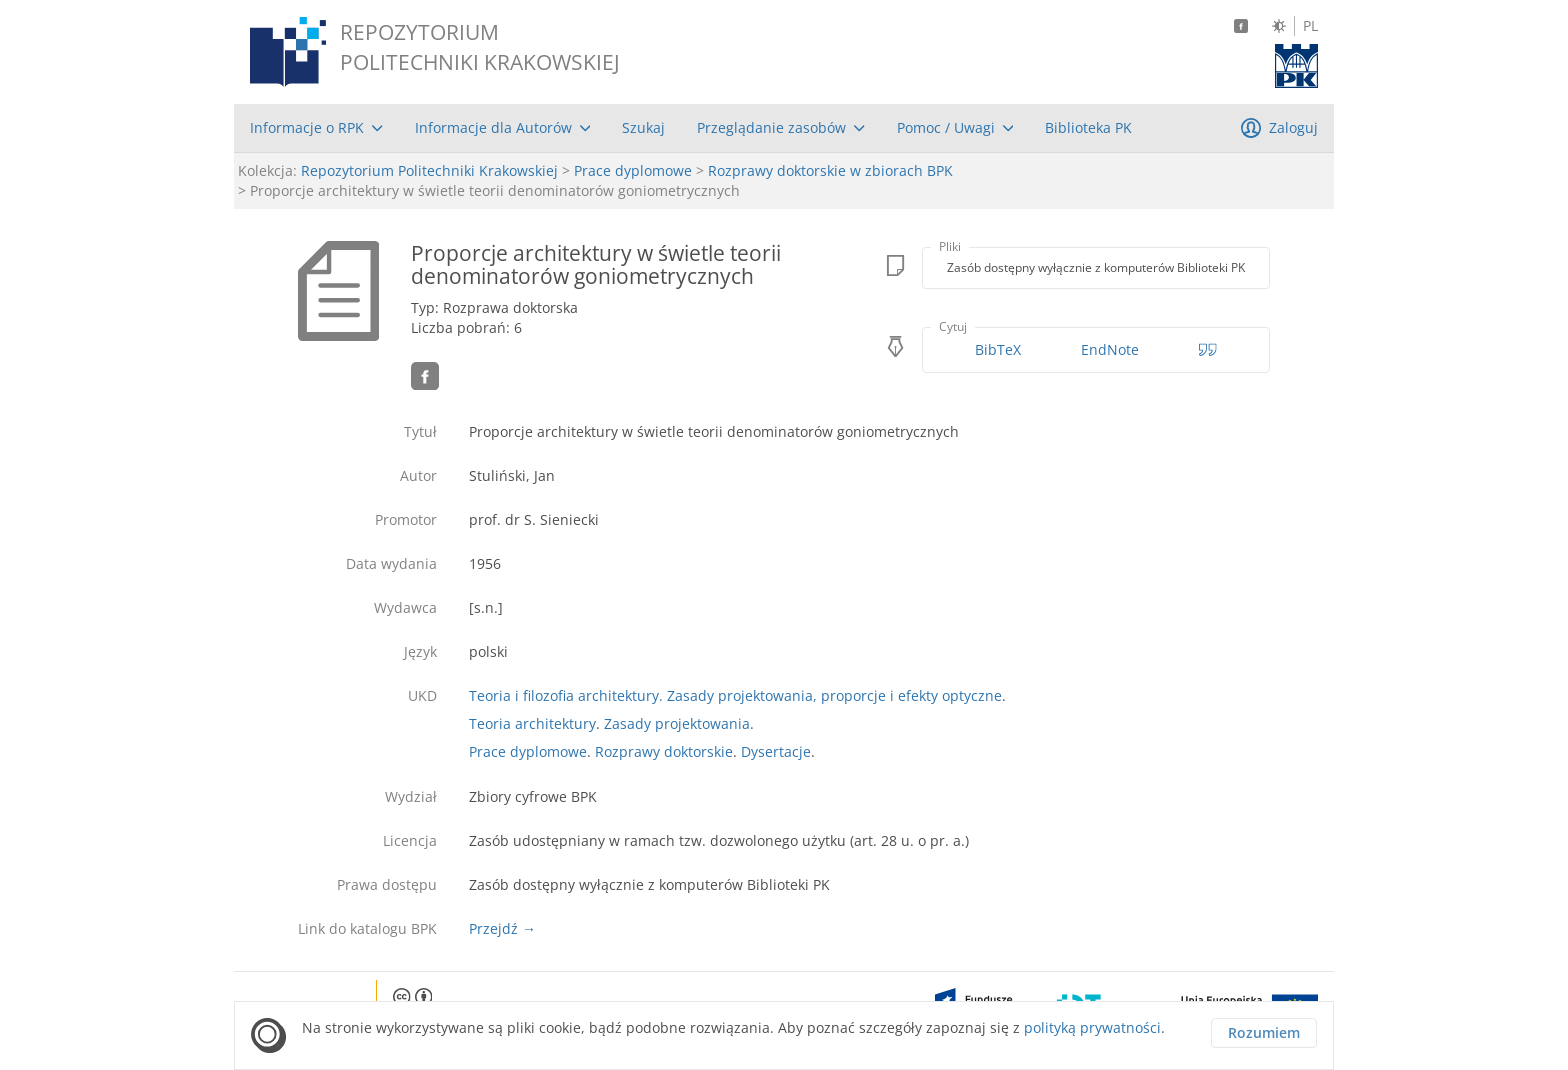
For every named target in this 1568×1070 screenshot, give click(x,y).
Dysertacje (776, 751)
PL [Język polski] (1310, 26)
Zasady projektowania (677, 723)
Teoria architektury (532, 723)
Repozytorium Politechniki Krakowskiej (429, 170)
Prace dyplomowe (633, 170)
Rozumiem (1264, 1032)
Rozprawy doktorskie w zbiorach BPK (830, 170)
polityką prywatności (1092, 1027)
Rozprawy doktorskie (664, 751)
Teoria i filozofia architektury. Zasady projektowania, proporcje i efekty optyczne (735, 695)
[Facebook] (1241, 26)
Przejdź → (502, 928)
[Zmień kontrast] (1279, 26)
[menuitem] (316, 128)
